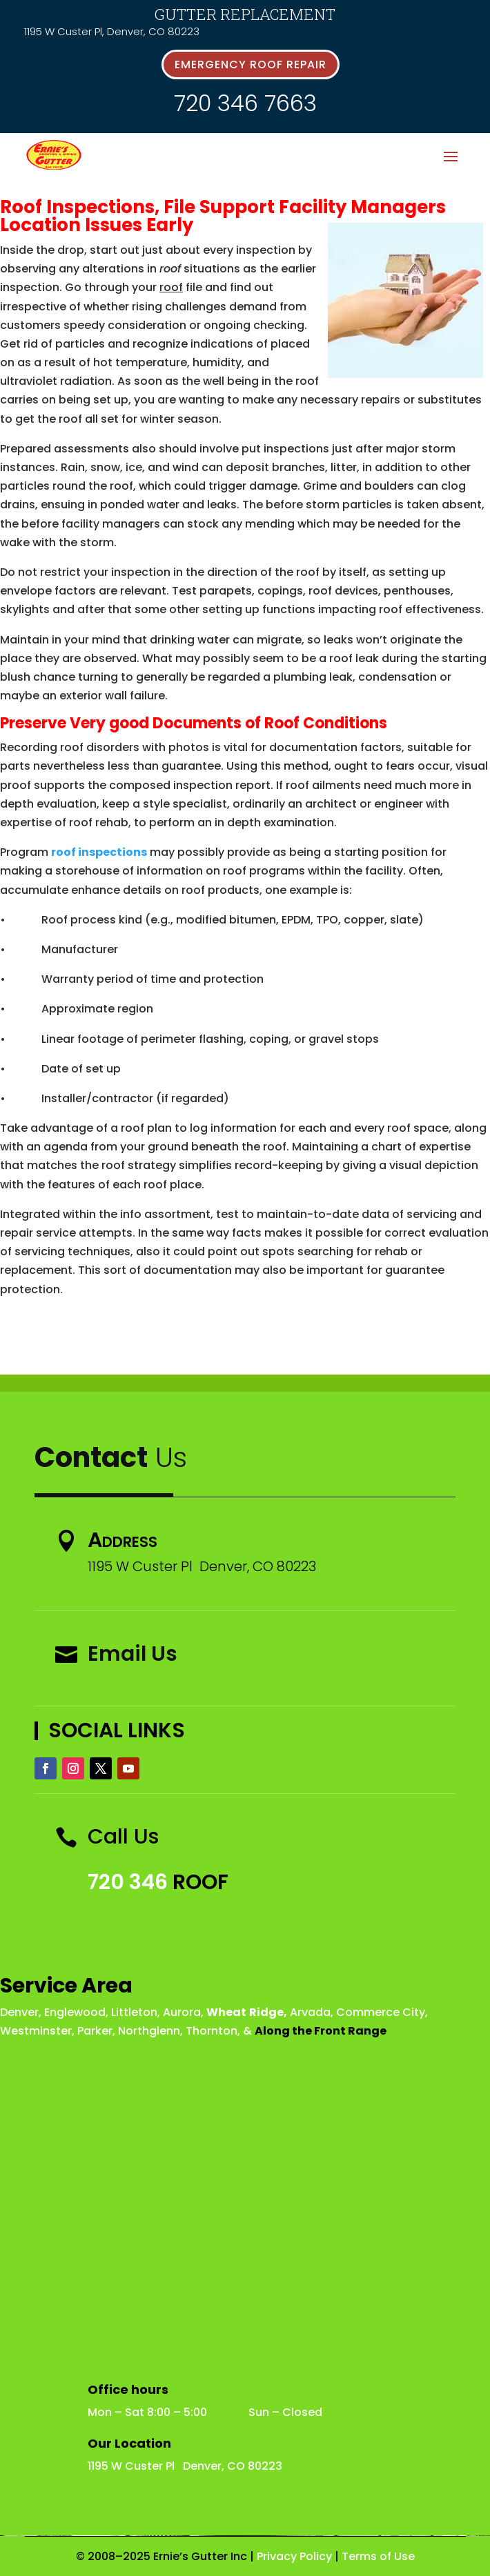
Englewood (75, 2012)
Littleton (134, 2012)
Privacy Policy (294, 2556)
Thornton (211, 2031)
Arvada (310, 2012)
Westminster (36, 2031)
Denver (19, 2012)
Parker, (96, 2031)
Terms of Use (378, 2556)
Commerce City (380, 2012)
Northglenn (149, 2031)
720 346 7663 (245, 103)
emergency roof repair (250, 64)
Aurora (182, 2012)
